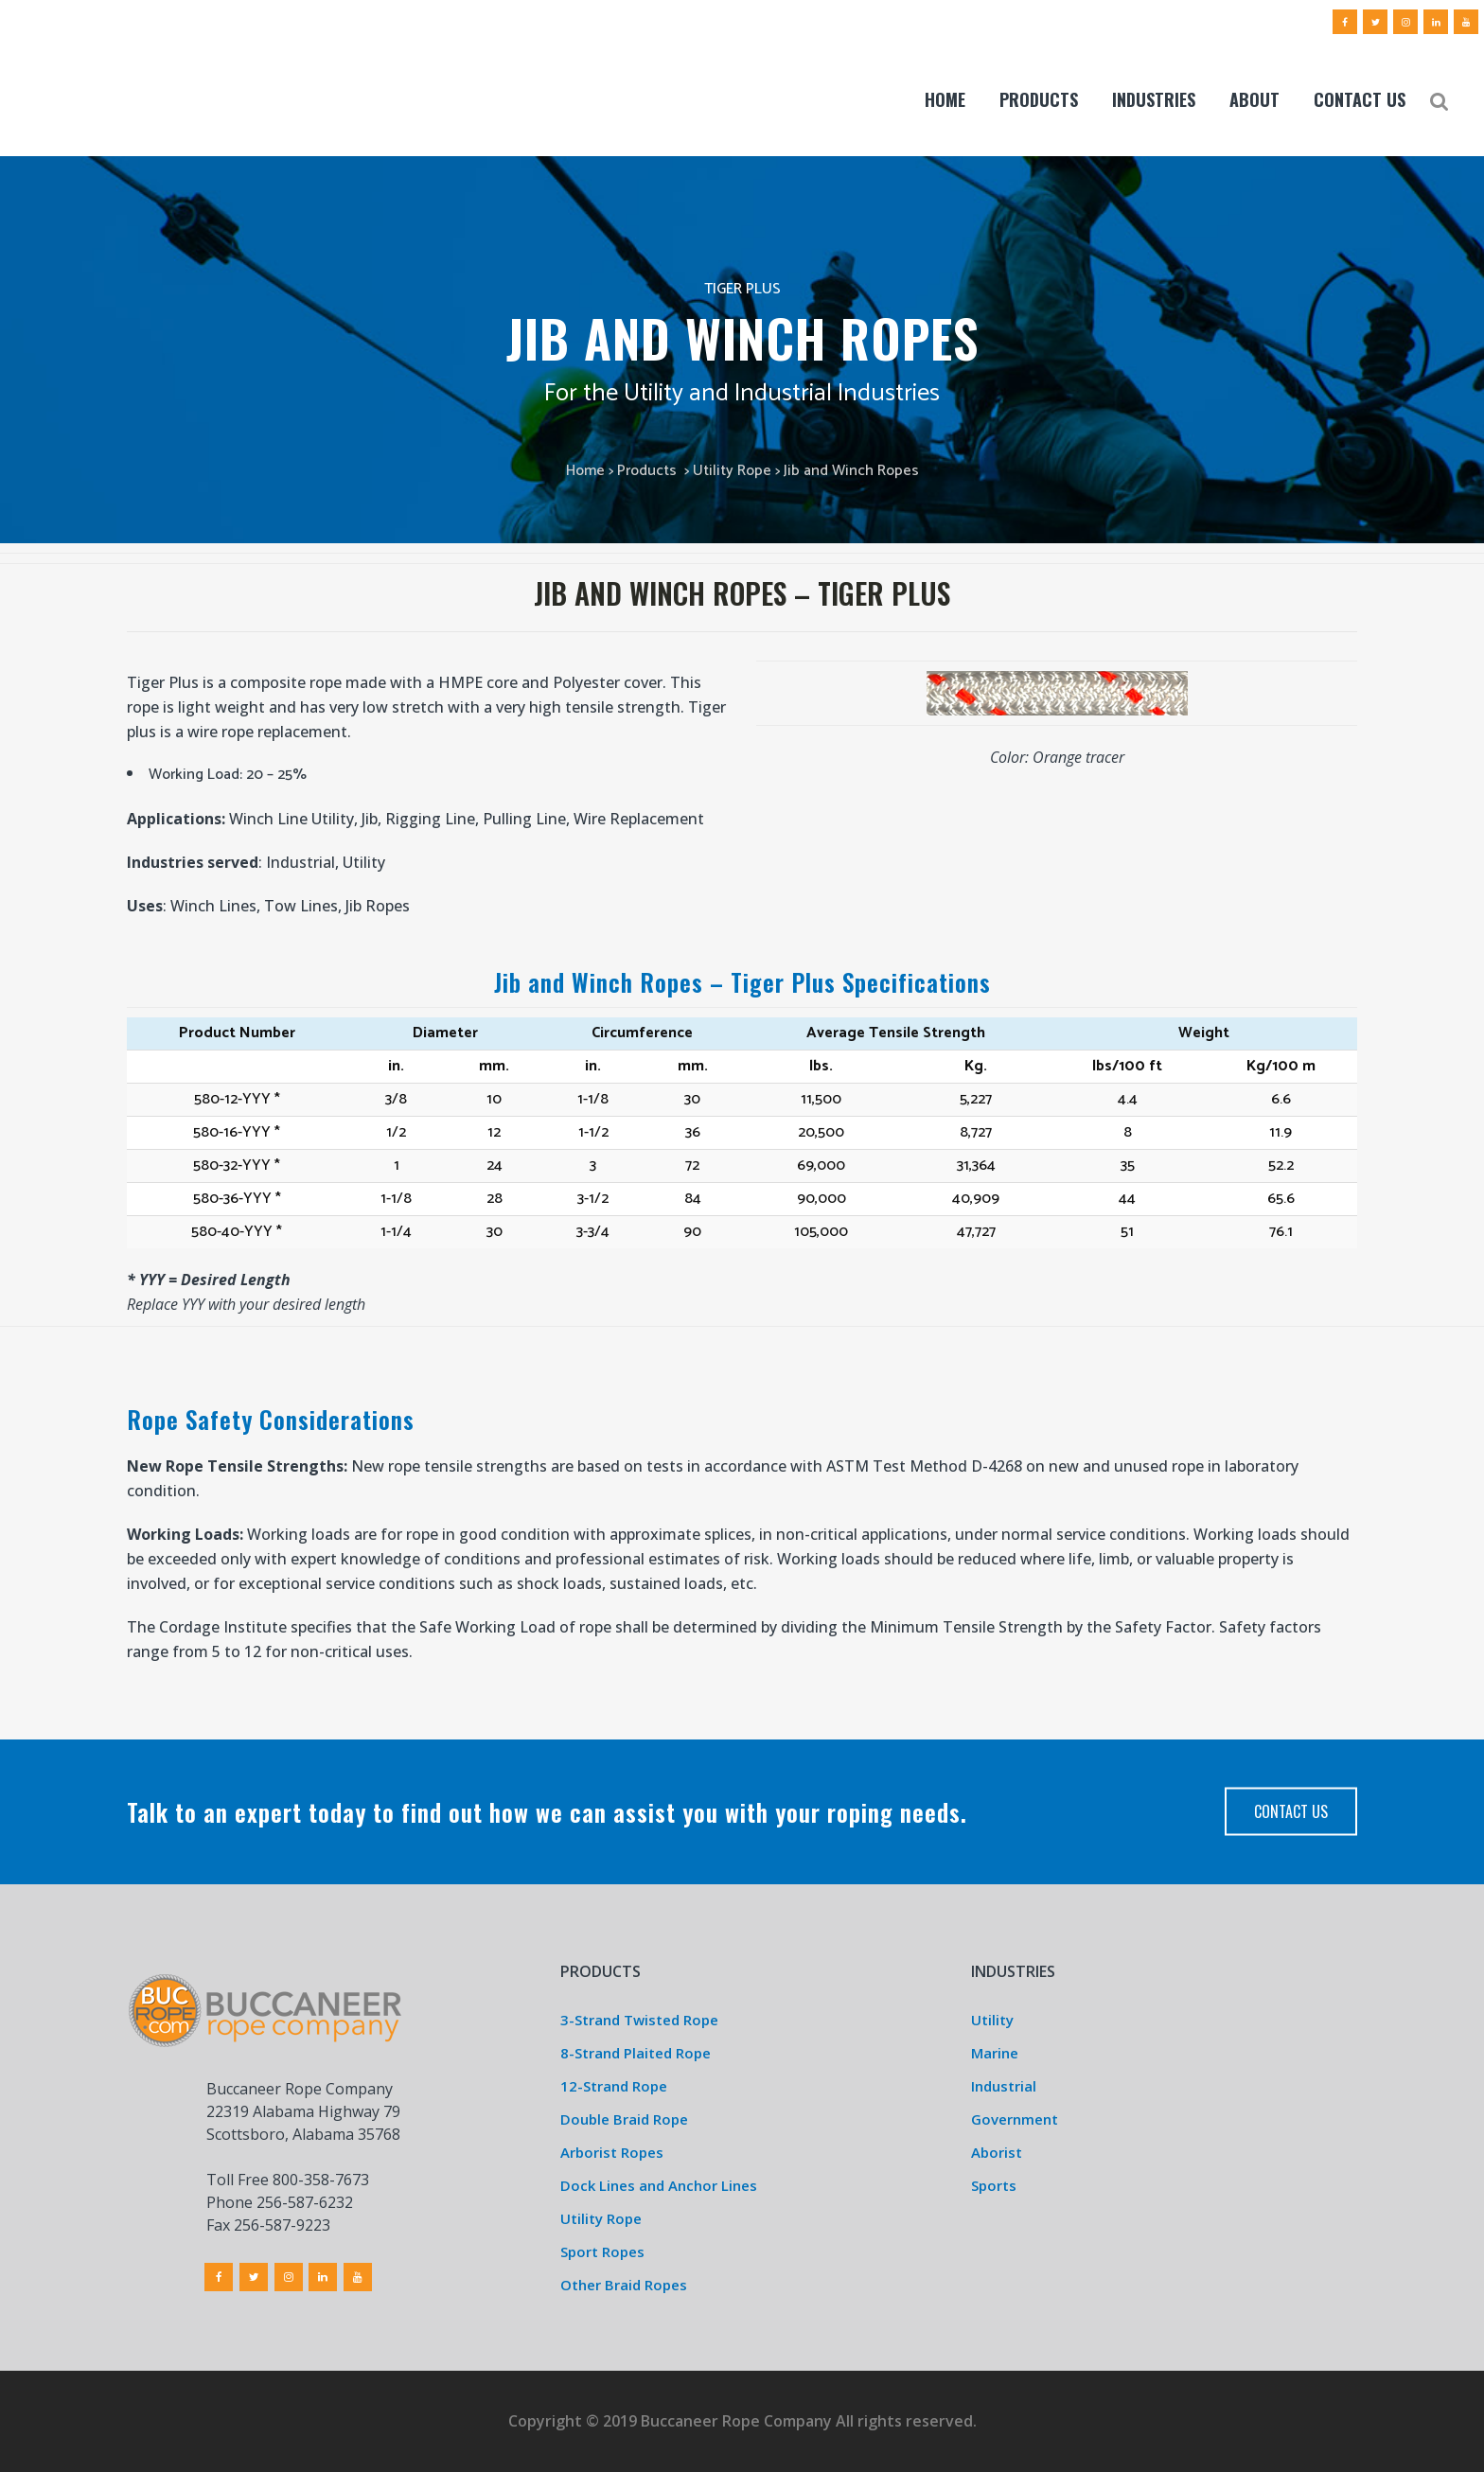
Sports (993, 2185)
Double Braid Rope (624, 2119)
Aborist (996, 2152)
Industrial (1003, 2085)
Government (1014, 2119)
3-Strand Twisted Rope (639, 2019)
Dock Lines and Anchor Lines (658, 2185)
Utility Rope (732, 471)
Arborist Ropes (611, 2152)
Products (647, 471)
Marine (994, 2052)
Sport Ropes (602, 2251)
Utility (992, 2019)
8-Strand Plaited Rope (635, 2052)
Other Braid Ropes (623, 2284)
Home (585, 471)
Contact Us (1291, 1811)
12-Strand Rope (613, 2085)
